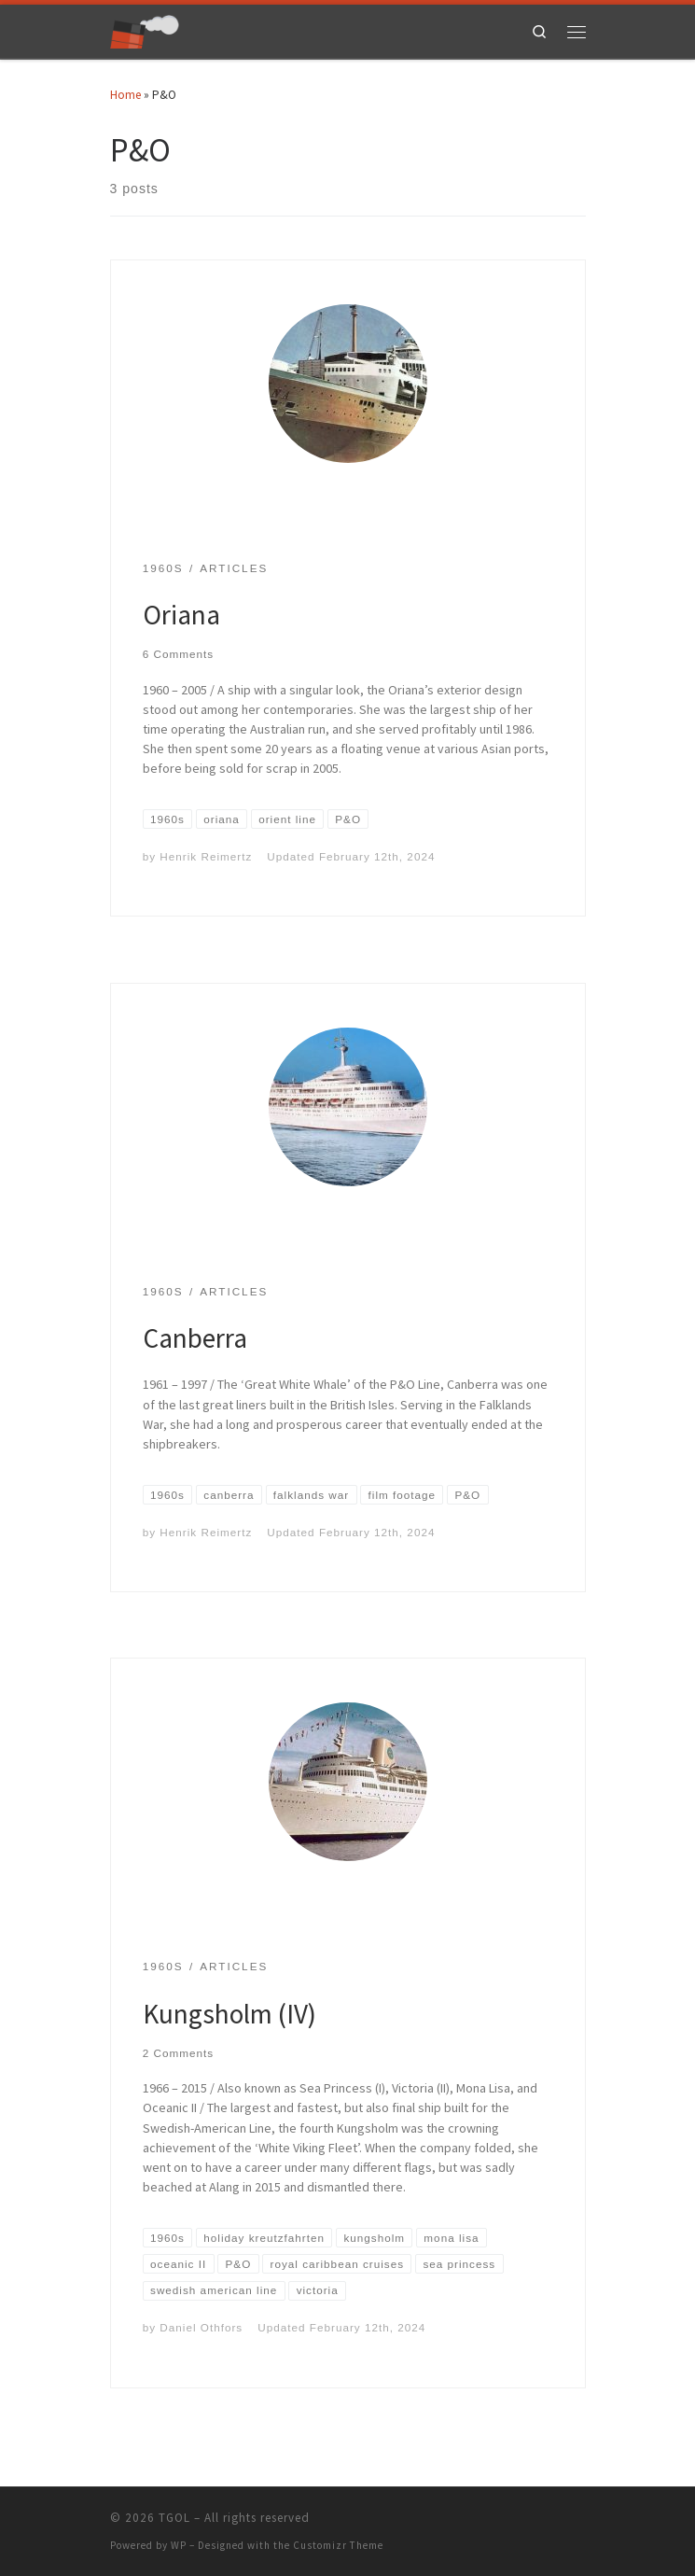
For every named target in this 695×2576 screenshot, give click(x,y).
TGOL (174, 2518)
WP (179, 2545)
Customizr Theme (338, 2545)
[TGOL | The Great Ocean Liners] (145, 29)
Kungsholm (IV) (229, 2013)
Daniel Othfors (201, 2327)
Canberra (195, 1338)
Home (125, 95)
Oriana (181, 614)
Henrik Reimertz (206, 856)
